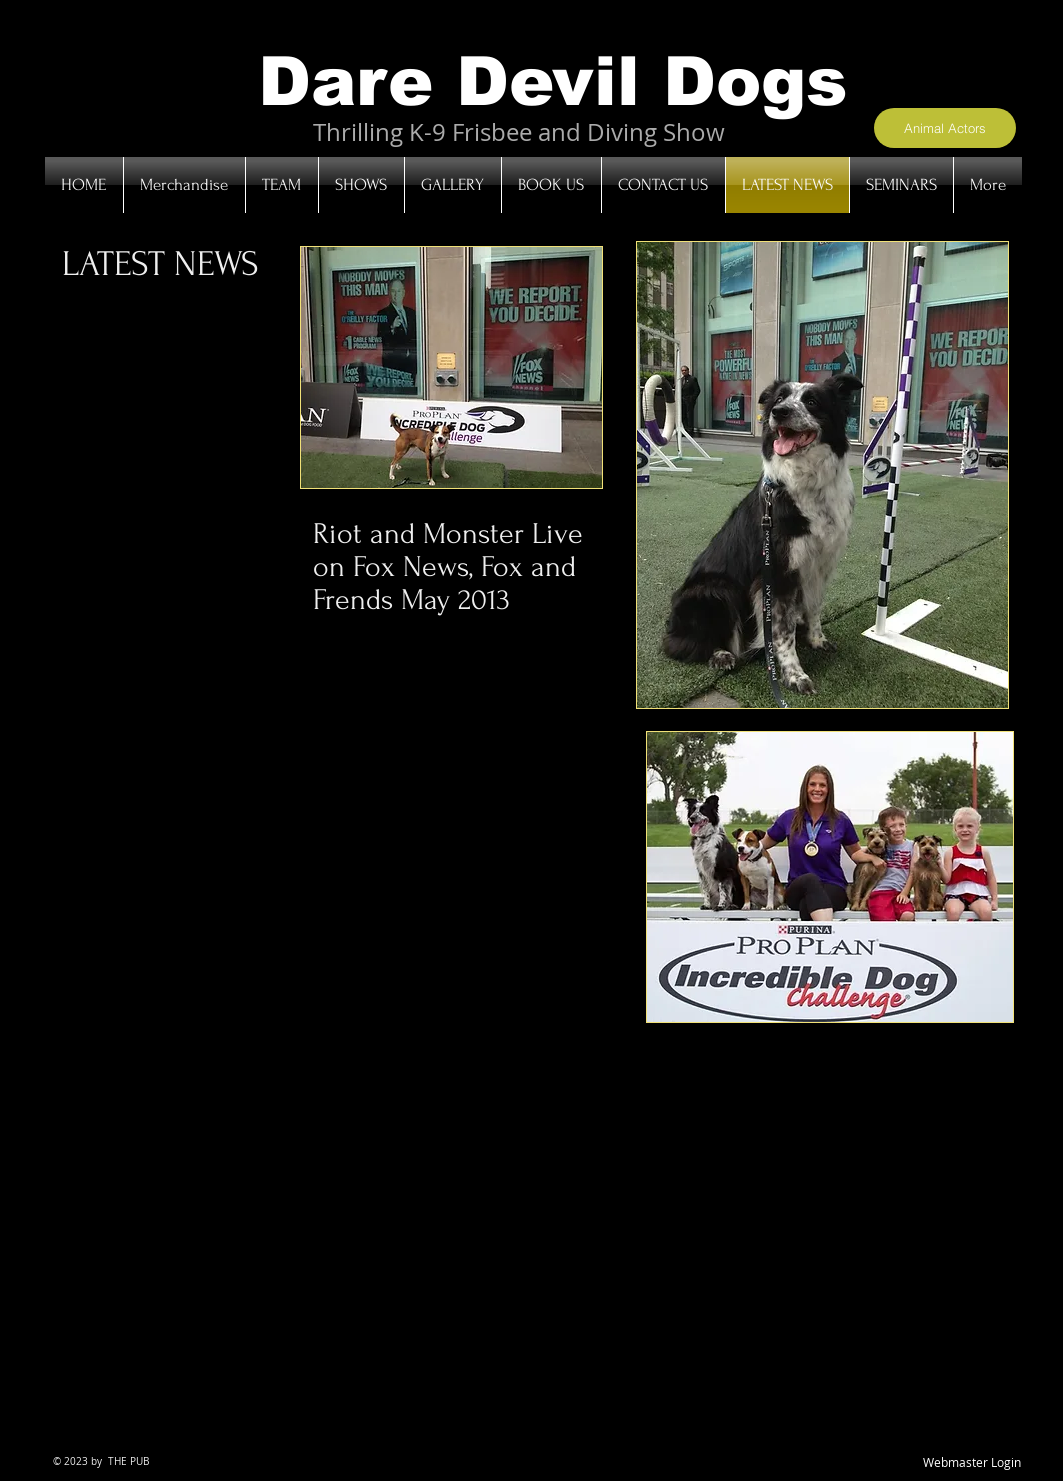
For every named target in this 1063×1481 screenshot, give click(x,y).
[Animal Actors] (945, 128)
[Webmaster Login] (972, 1463)
